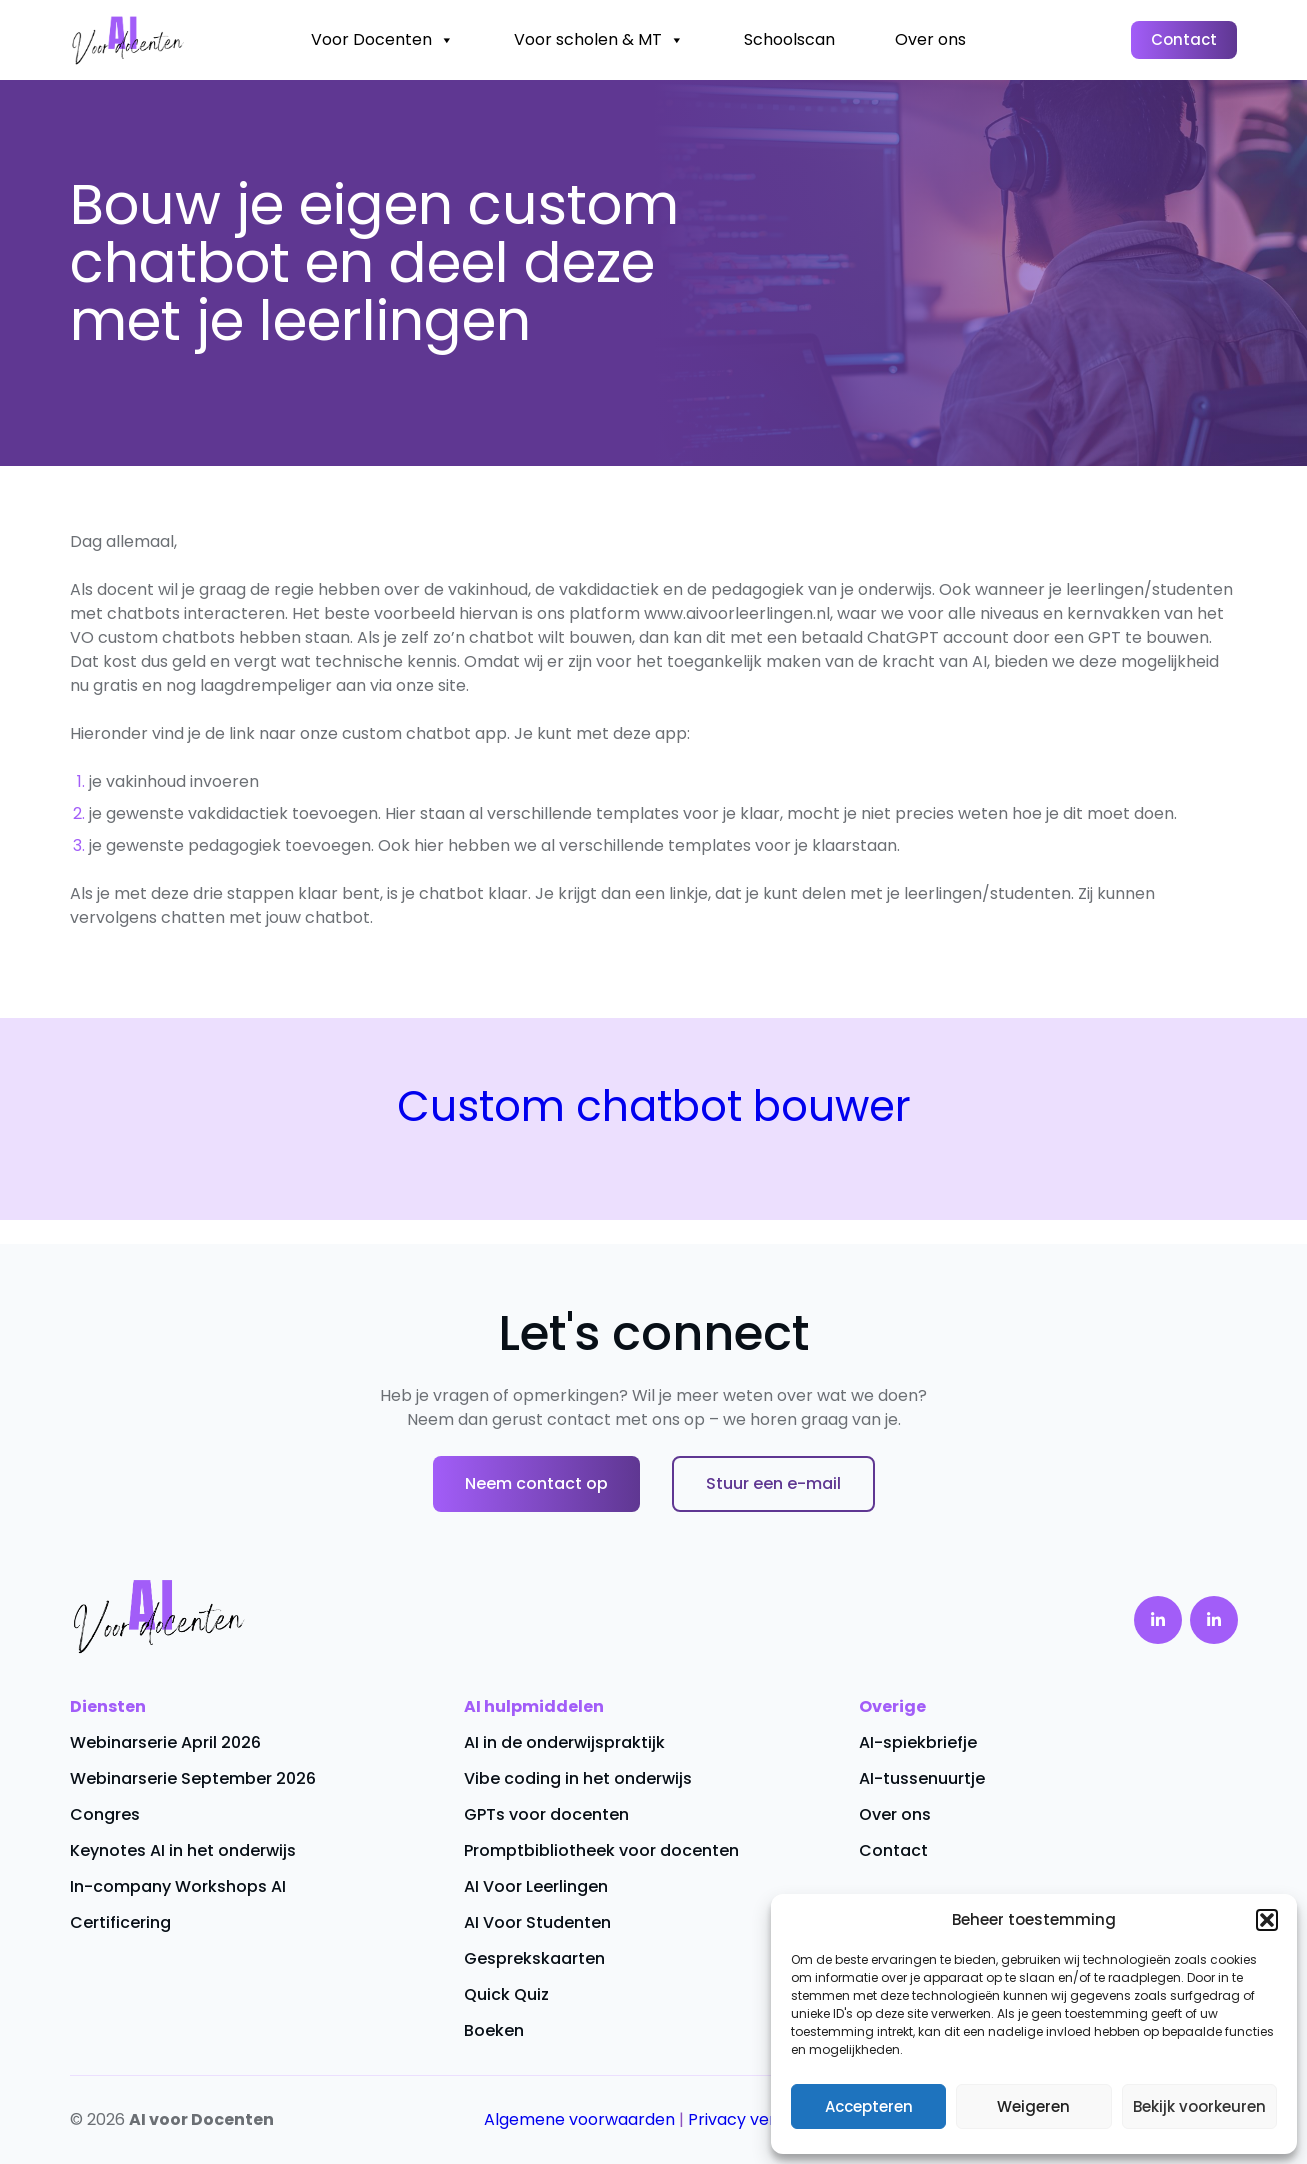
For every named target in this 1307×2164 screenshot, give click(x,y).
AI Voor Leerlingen (536, 1886)
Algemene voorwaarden (579, 2119)
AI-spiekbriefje (918, 1742)
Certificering (120, 1922)
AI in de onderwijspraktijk (564, 1742)
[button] (1267, 1920)
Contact (1184, 39)
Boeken (494, 2030)
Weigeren (1033, 2106)
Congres (105, 1814)
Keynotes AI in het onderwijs (183, 1850)
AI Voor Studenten (537, 1922)
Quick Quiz (506, 1994)
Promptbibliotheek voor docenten (601, 1850)
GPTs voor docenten (546, 1814)
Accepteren (869, 2106)
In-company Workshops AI (178, 1886)
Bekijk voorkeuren (1199, 2106)
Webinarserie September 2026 (193, 1778)
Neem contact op (536, 1483)
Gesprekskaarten (534, 1958)
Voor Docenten (382, 40)
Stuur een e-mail (773, 1483)
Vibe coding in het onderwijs (578, 1778)
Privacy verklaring (758, 2119)
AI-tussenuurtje (922, 1778)
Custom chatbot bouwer (654, 1106)
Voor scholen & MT (599, 40)
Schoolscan (789, 39)
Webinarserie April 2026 (165, 1742)
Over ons (930, 39)
